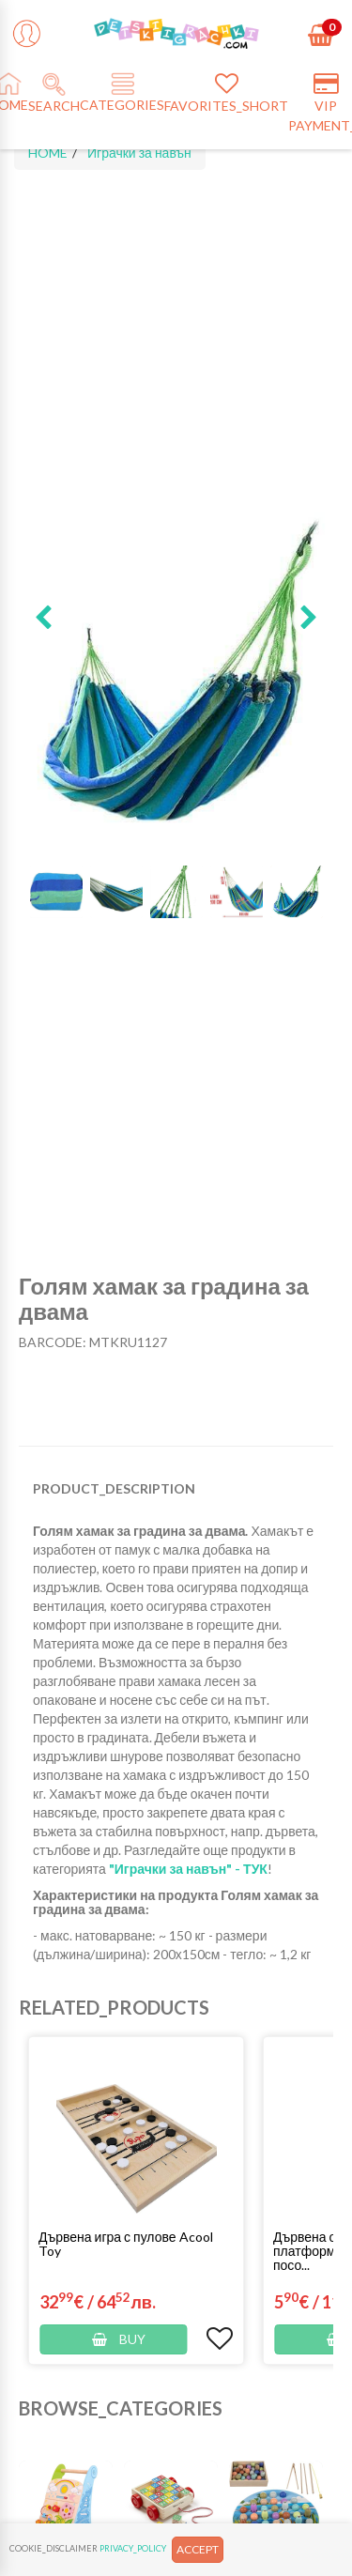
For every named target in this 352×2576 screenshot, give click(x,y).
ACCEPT (197, 2549)
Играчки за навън (139, 153)
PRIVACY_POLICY (132, 2548)
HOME (48, 153)
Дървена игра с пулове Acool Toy (125, 2244)
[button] (43, 619)
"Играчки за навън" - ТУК (188, 1869)
